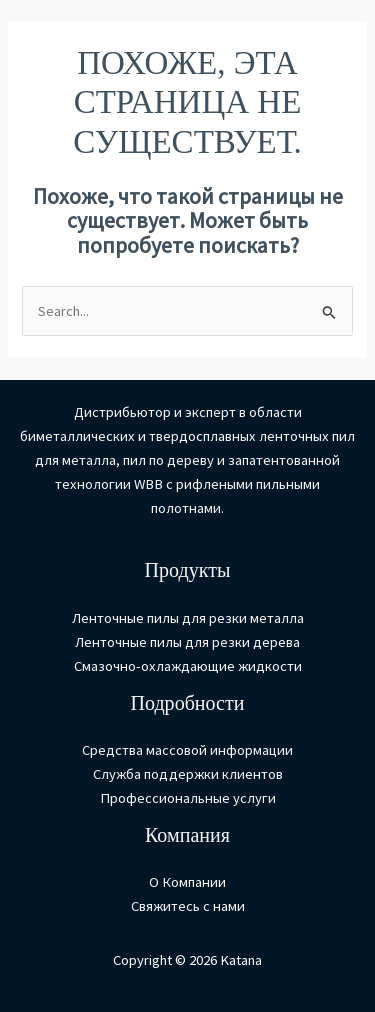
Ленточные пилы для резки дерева (187, 642)
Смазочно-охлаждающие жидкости (188, 666)
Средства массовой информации (187, 750)
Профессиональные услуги (188, 798)
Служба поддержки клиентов (188, 774)
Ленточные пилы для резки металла (188, 618)
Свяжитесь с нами (188, 906)
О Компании (187, 882)
